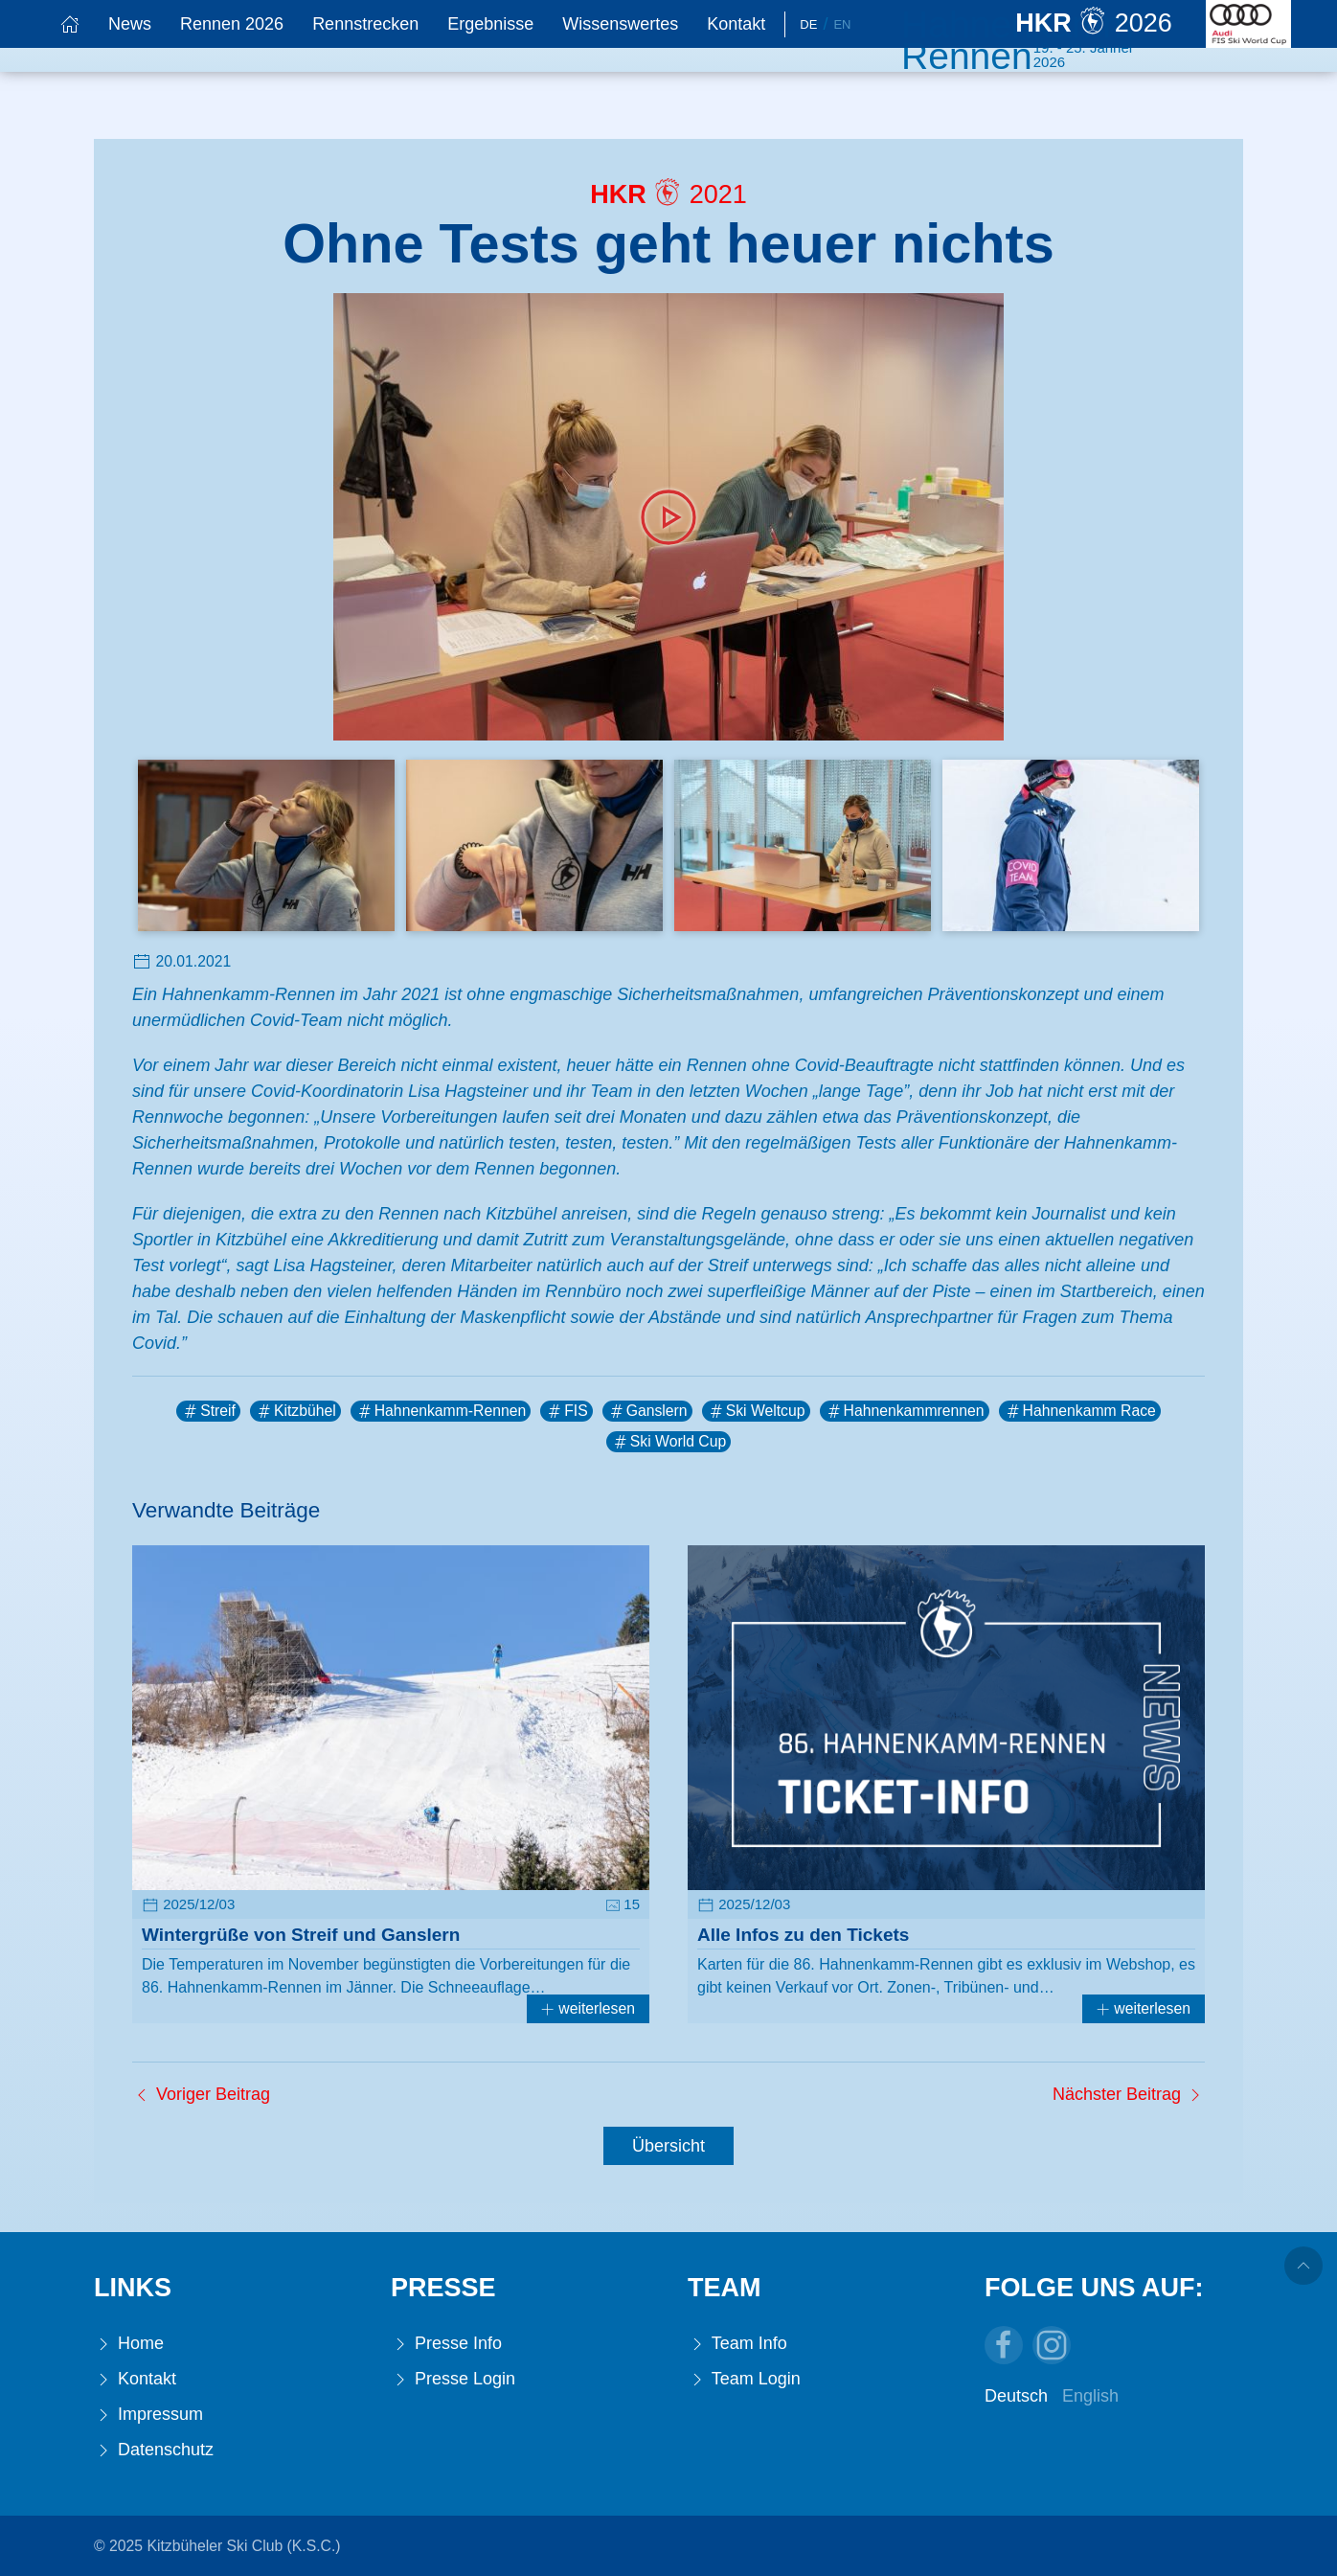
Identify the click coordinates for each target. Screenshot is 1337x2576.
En (841, 24)
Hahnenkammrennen (905, 1411)
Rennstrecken (365, 24)
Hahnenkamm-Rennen (440, 1411)
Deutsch (1016, 2395)
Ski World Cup (668, 1441)
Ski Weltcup (756, 1411)
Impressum (148, 2415)
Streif (208, 1411)
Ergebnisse (490, 24)
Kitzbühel (295, 1411)
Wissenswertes (620, 24)
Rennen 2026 (231, 24)
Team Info (737, 2344)
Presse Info (446, 2344)
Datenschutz (154, 2450)
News (129, 24)
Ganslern (647, 1411)
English (1090, 2395)
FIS (566, 1411)
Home (129, 2344)
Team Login (744, 2379)
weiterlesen (588, 2008)
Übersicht (668, 2145)
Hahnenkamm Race (1080, 1411)
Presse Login (453, 2379)
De (808, 24)
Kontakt (736, 24)
